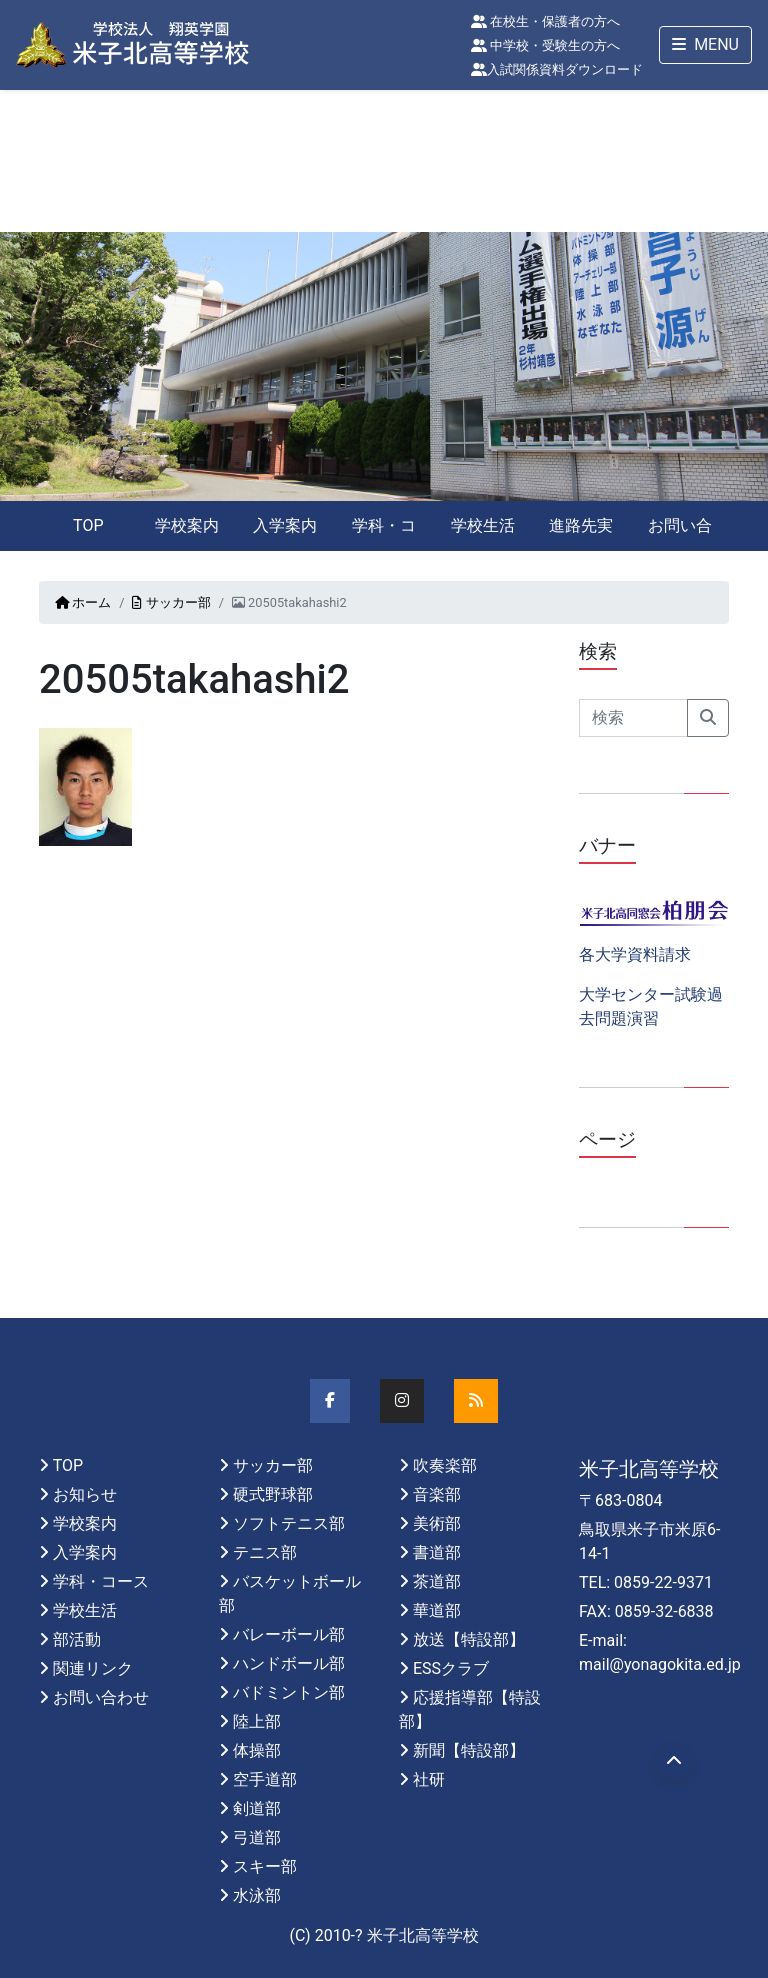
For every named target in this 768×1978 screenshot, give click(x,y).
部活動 (77, 1639)
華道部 (437, 1610)
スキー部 (265, 1866)
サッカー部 (171, 602)
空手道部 (265, 1779)
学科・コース (384, 533)
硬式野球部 (273, 1494)
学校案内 (187, 525)
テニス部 (265, 1552)
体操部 (257, 1750)
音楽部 (437, 1494)
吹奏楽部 (445, 1465)
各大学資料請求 (635, 954)
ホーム (83, 602)
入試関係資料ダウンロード (557, 69)
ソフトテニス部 (289, 1523)
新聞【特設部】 (469, 1750)
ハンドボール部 (289, 1663)
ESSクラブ (451, 1668)
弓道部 (257, 1837)
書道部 (437, 1552)
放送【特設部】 (469, 1639)
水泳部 (257, 1895)
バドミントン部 (289, 1692)
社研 (429, 1779)
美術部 (437, 1523)
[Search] (633, 718)
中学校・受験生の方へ (545, 45)
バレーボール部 (289, 1634)
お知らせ (85, 1494)
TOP (88, 525)
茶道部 (437, 1581)
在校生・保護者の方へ (545, 21)
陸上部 (257, 1721)
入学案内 (285, 525)
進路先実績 (581, 533)
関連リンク (93, 1668)
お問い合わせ (680, 533)
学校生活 (483, 525)
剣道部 (257, 1808)
